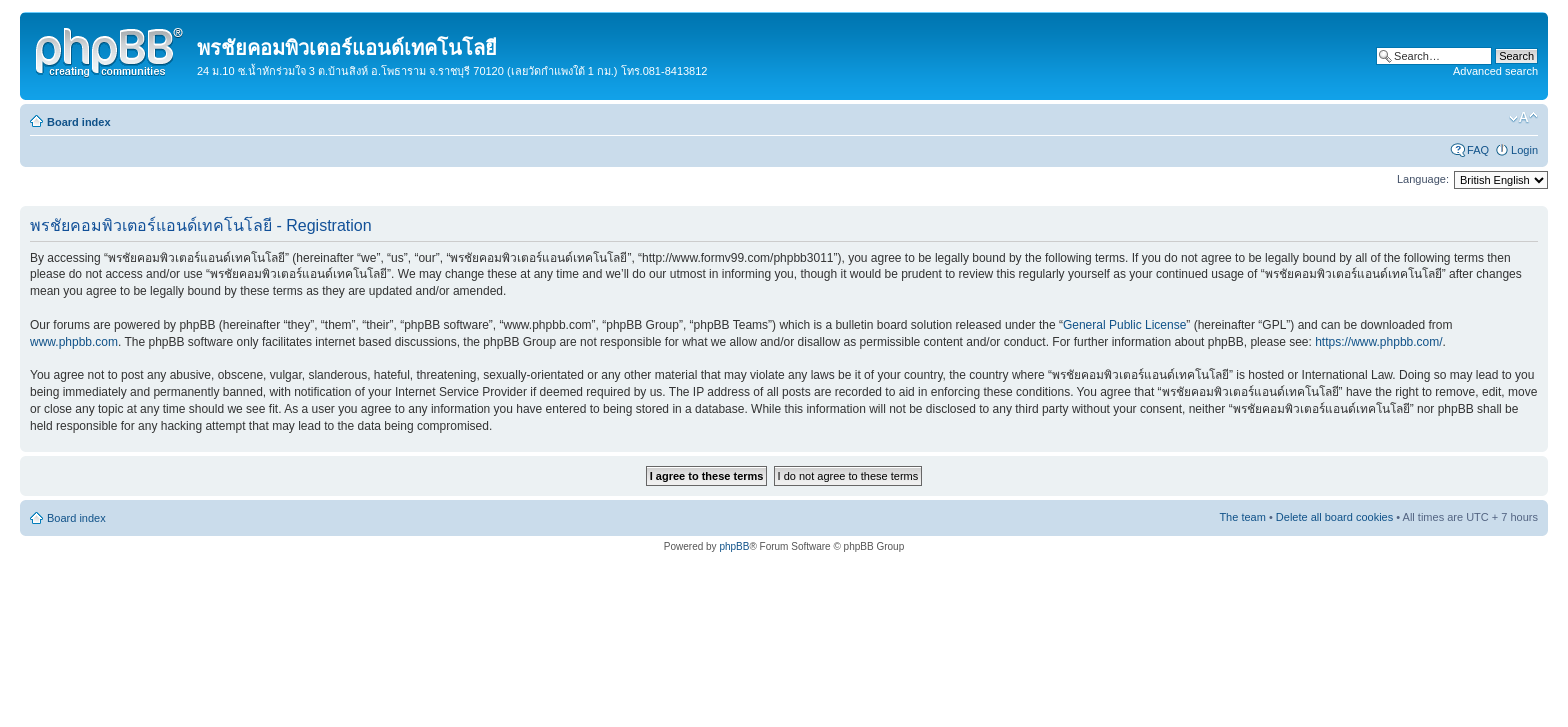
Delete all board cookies (1334, 517)
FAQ (1478, 150)
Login (1524, 150)
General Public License (1124, 325)
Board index (79, 122)
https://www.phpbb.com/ (1378, 342)
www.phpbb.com (74, 342)
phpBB (734, 546)
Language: (1423, 179)
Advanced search (1495, 71)
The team (1242, 517)
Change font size (1523, 118)
